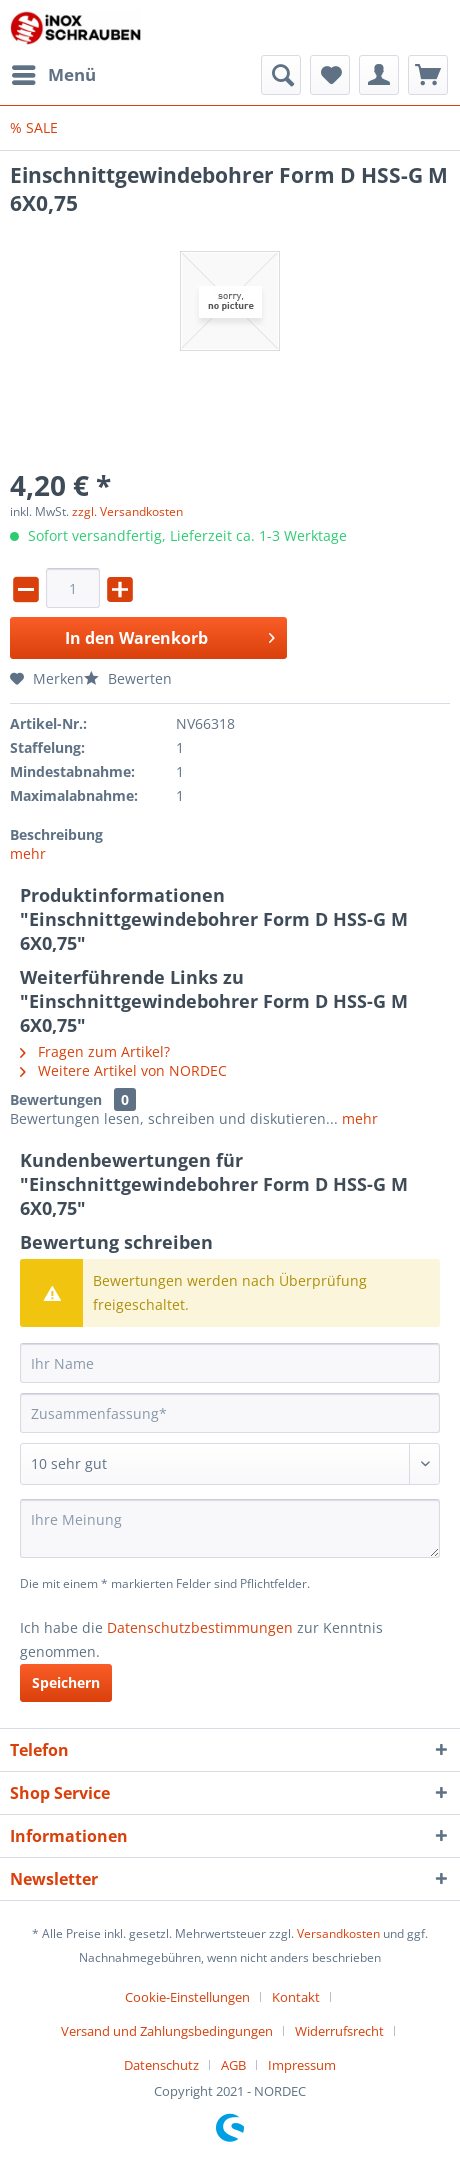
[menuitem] (53, 75)
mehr (28, 853)
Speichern (66, 1682)
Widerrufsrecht (339, 2031)
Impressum (302, 2065)
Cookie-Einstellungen (187, 1997)
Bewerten (128, 678)
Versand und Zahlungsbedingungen (167, 2031)
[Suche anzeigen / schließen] (281, 75)
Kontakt (296, 1997)
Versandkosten (338, 1933)
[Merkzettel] (330, 75)
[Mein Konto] (379, 75)
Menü (54, 72)
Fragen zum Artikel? (95, 1051)
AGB (233, 2065)
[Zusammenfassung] (230, 1413)
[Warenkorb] (428, 75)
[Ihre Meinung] (230, 1528)
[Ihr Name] (230, 1363)
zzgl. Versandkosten (127, 511)
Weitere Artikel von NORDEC (123, 1070)
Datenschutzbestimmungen (200, 1627)
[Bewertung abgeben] (230, 1464)
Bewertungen (56, 1099)
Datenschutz (161, 2065)
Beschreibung (56, 834)
